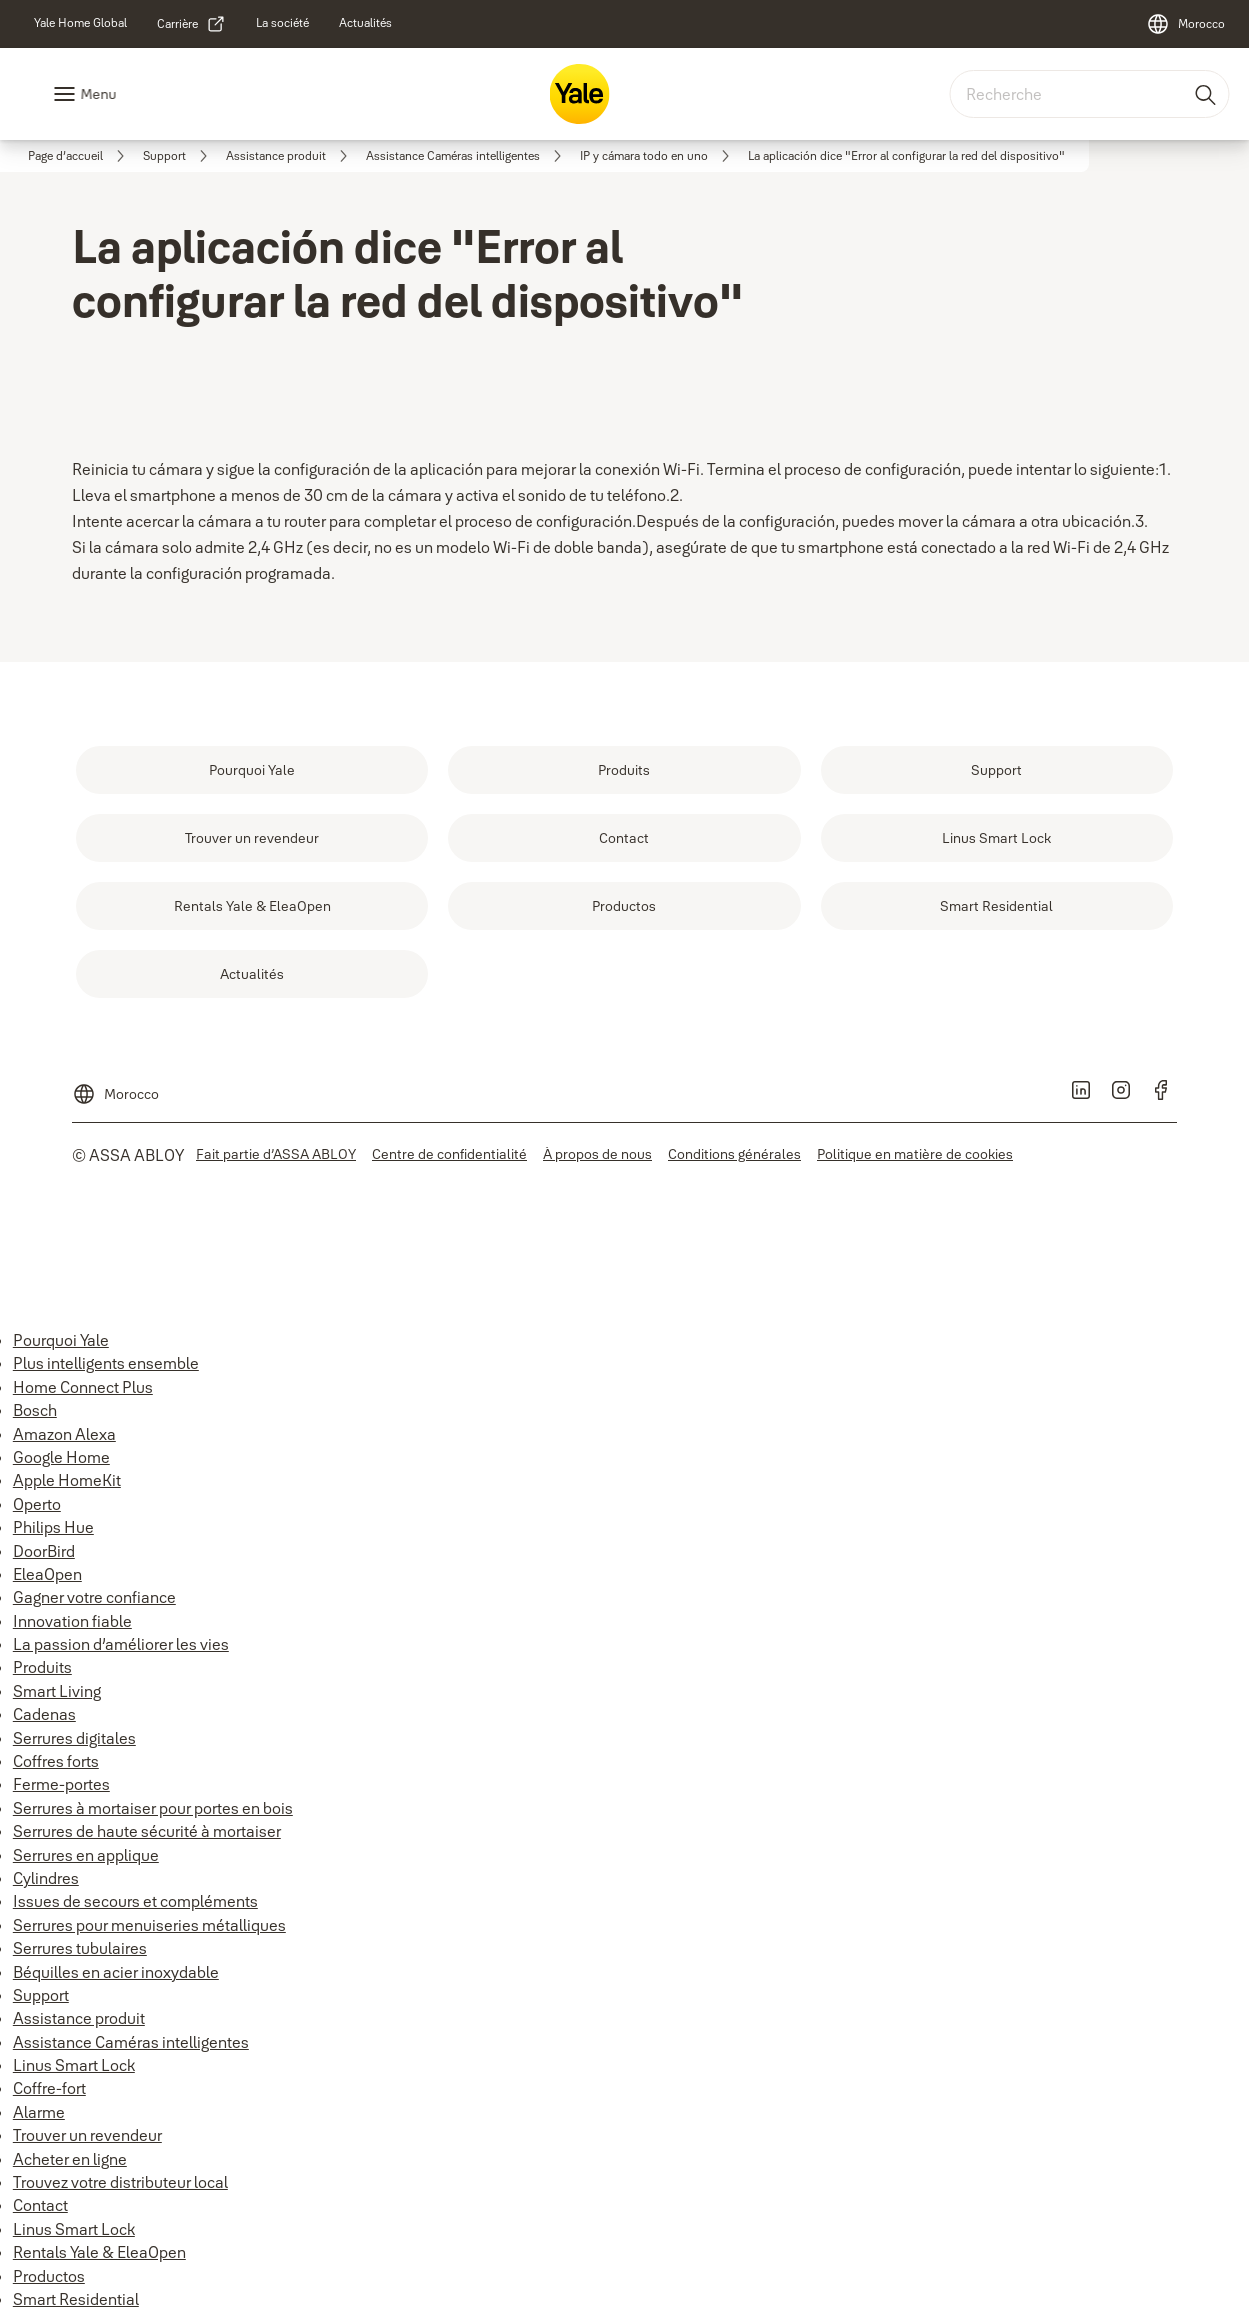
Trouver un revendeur (87, 2135)
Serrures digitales (74, 1738)
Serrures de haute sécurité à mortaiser (147, 1831)
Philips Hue (53, 1527)
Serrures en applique (86, 1855)
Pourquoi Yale (61, 1340)
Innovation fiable (72, 1621)
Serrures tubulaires (80, 1948)
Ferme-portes (61, 1784)
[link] (80, 23)
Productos (49, 2276)
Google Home (61, 1457)
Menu (98, 94)
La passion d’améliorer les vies (121, 1644)
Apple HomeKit (67, 1480)
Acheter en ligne (70, 2159)
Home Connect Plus (83, 1387)
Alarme (39, 2112)
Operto (37, 1504)
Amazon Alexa (64, 1434)
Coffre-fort (49, 2088)
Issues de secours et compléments (135, 1901)
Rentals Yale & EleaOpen (99, 2252)
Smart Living (57, 1691)
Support (41, 1995)
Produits (42, 1667)
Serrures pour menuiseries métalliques (149, 1925)
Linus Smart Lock (74, 2065)
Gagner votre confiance (94, 1597)
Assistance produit (79, 2018)
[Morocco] (1185, 24)
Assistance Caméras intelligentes (131, 2042)
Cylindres (46, 1878)
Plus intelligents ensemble (106, 1363)
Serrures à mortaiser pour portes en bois (153, 1808)
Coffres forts (56, 1761)
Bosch (35, 1410)
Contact (40, 2205)
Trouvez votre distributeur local (120, 2182)
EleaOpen (47, 1574)
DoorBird (44, 1551)
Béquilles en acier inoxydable (116, 1972)
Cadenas (44, 1714)
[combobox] (1089, 94)
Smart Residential (76, 2299)
